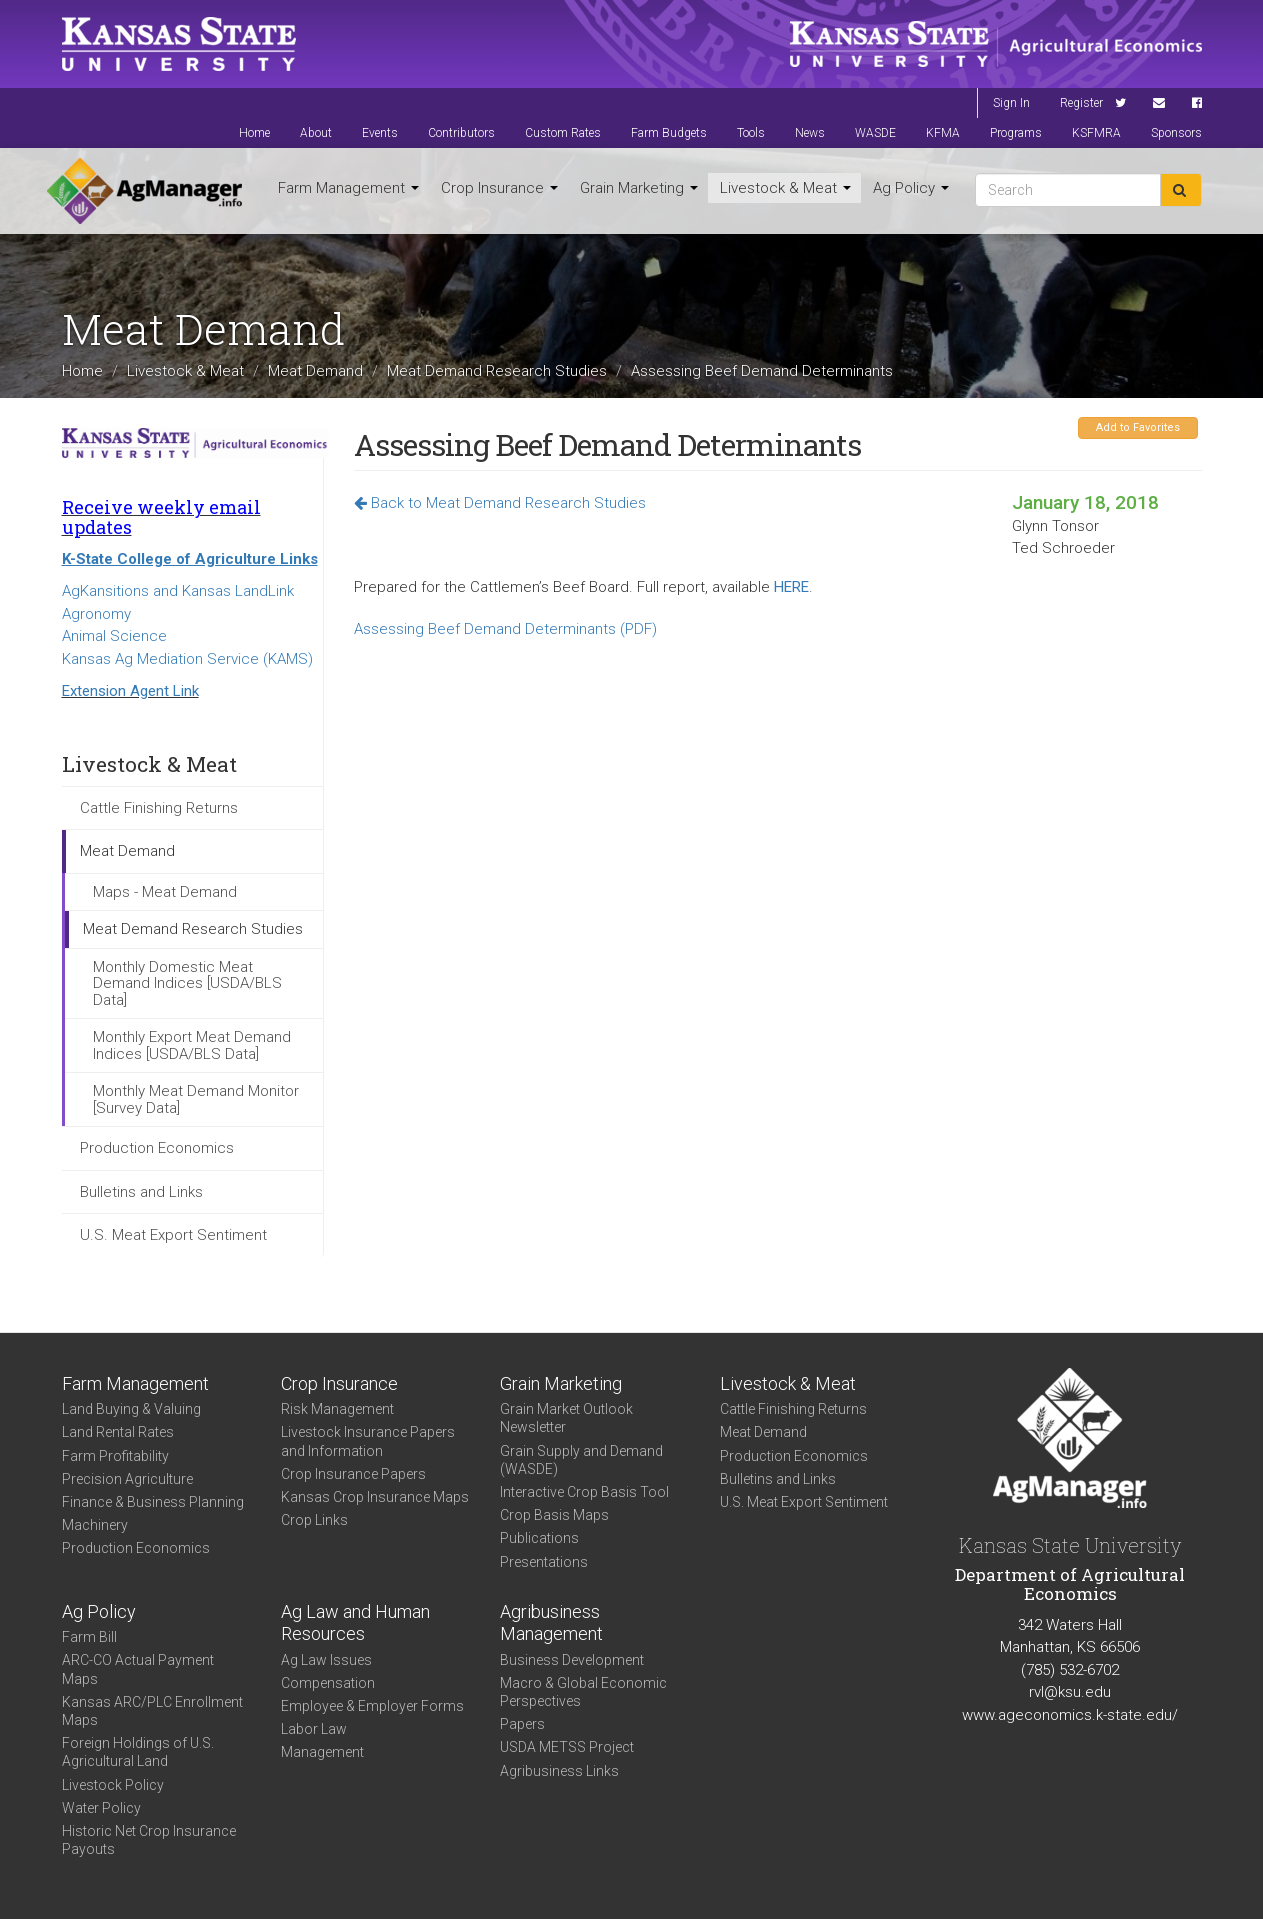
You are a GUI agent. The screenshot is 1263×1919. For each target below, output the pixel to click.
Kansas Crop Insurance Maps (375, 1497)
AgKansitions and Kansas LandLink (178, 591)
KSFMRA (1096, 133)
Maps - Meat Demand (165, 892)
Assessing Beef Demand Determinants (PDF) (505, 629)
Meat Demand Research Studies (497, 371)
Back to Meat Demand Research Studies (500, 503)
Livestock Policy (113, 1785)
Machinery (95, 1525)
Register (1081, 103)
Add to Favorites (1138, 427)
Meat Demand (315, 371)
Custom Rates (563, 133)
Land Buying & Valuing (131, 1409)
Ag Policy (911, 188)
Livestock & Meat (785, 188)
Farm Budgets (669, 133)
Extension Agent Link (130, 691)
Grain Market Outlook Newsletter (566, 1418)
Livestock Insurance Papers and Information (368, 1441)
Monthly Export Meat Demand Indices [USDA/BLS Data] (192, 1045)
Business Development (572, 1660)
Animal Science (114, 636)
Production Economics (157, 1148)
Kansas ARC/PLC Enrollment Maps (152, 1711)
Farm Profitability (115, 1456)
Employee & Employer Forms (372, 1706)
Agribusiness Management (551, 1623)
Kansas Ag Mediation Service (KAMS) (187, 659)
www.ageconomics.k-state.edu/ (1070, 1715)
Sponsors (1176, 133)
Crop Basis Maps (554, 1515)
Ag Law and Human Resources (355, 1623)
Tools (751, 133)
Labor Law (314, 1729)
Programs (1016, 133)
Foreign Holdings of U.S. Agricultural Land (138, 1752)
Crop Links (314, 1520)
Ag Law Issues (326, 1660)
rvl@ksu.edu (1070, 1692)
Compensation (328, 1683)
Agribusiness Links (559, 1771)
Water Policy (101, 1808)
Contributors (461, 133)
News (810, 133)
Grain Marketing (639, 188)
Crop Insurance (499, 188)
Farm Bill (89, 1637)
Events (380, 133)
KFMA (943, 133)
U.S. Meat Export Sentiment (173, 1235)
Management (322, 1752)
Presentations (544, 1562)
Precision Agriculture (127, 1479)
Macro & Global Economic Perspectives (583, 1692)
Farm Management (348, 188)
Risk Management (337, 1409)
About (316, 133)
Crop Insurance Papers (353, 1474)
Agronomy (96, 614)
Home (254, 133)
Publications (539, 1538)
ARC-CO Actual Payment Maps (138, 1669)
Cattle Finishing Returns (159, 808)
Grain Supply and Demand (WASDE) (581, 1460)
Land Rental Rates (118, 1432)
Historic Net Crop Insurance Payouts (149, 1840)
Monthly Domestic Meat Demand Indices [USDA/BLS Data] (187, 983)
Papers (522, 1724)
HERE (791, 587)
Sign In (1011, 103)
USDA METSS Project (567, 1747)
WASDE (875, 133)
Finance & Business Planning (153, 1502)
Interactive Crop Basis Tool (584, 1492)
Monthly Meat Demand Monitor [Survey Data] (196, 1099)
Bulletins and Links (141, 1192)
